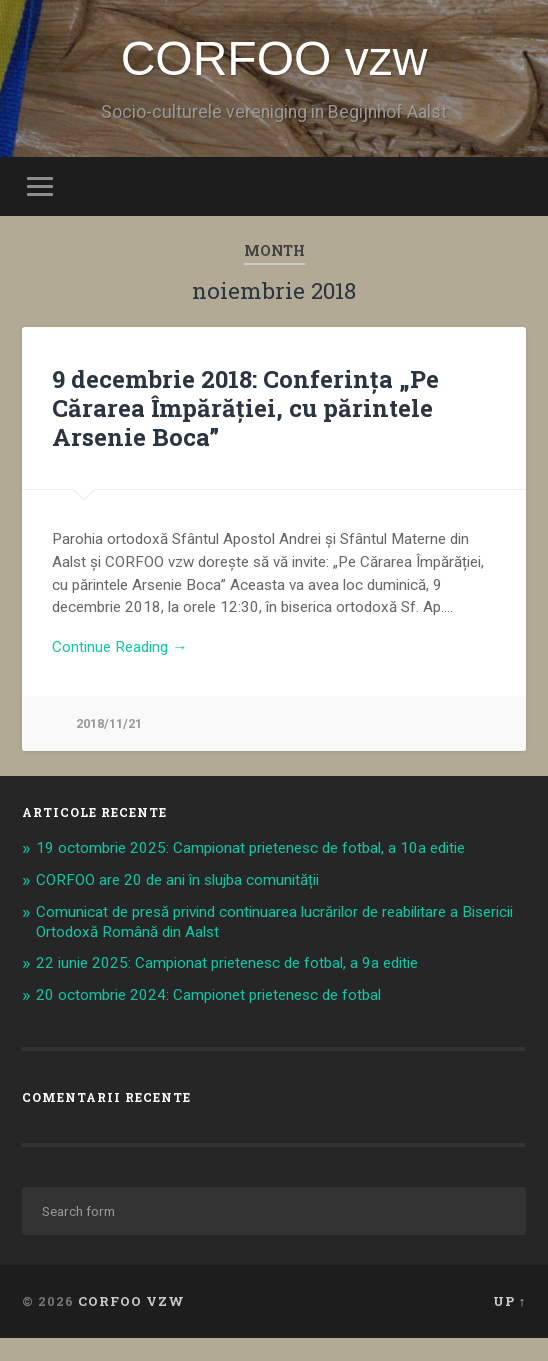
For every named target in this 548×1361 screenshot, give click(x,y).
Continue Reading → (119, 647)
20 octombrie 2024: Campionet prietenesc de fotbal (208, 995)
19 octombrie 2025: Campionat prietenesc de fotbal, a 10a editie (250, 848)
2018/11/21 (109, 723)
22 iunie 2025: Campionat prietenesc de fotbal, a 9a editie (227, 963)
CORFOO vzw (274, 58)
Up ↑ (509, 1301)
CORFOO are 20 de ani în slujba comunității (177, 880)
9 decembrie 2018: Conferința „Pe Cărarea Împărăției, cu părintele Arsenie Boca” (245, 408)
